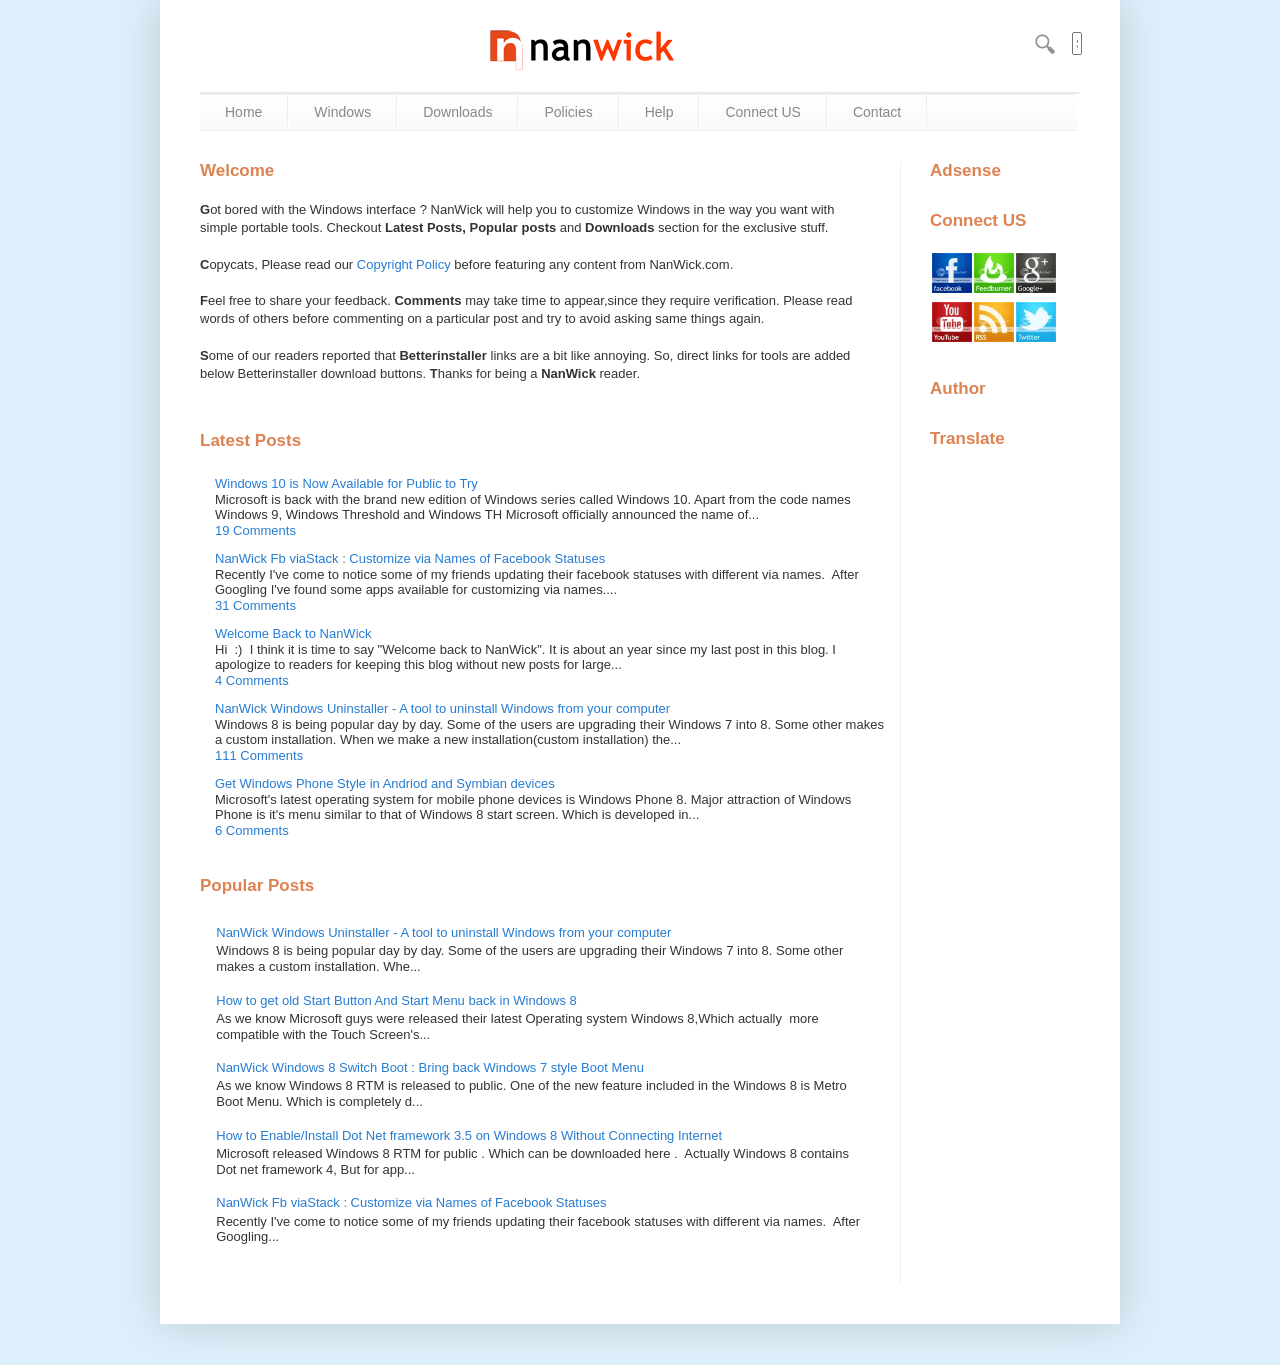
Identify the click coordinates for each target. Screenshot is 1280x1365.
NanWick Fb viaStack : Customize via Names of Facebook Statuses (410, 558)
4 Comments (252, 680)
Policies (568, 112)
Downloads (457, 112)
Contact (877, 112)
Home (243, 112)
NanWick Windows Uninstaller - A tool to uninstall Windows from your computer (442, 708)
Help (659, 112)
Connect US (762, 112)
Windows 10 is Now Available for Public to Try (346, 483)
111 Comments (259, 755)
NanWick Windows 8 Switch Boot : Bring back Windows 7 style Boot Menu (430, 1067)
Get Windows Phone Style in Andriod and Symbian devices (385, 783)
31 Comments (255, 605)
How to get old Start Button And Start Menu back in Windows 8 (396, 1000)
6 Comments (252, 830)
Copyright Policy (404, 264)
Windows (342, 112)
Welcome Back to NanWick (293, 633)
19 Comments (255, 530)
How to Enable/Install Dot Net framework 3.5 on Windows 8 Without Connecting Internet (469, 1135)
